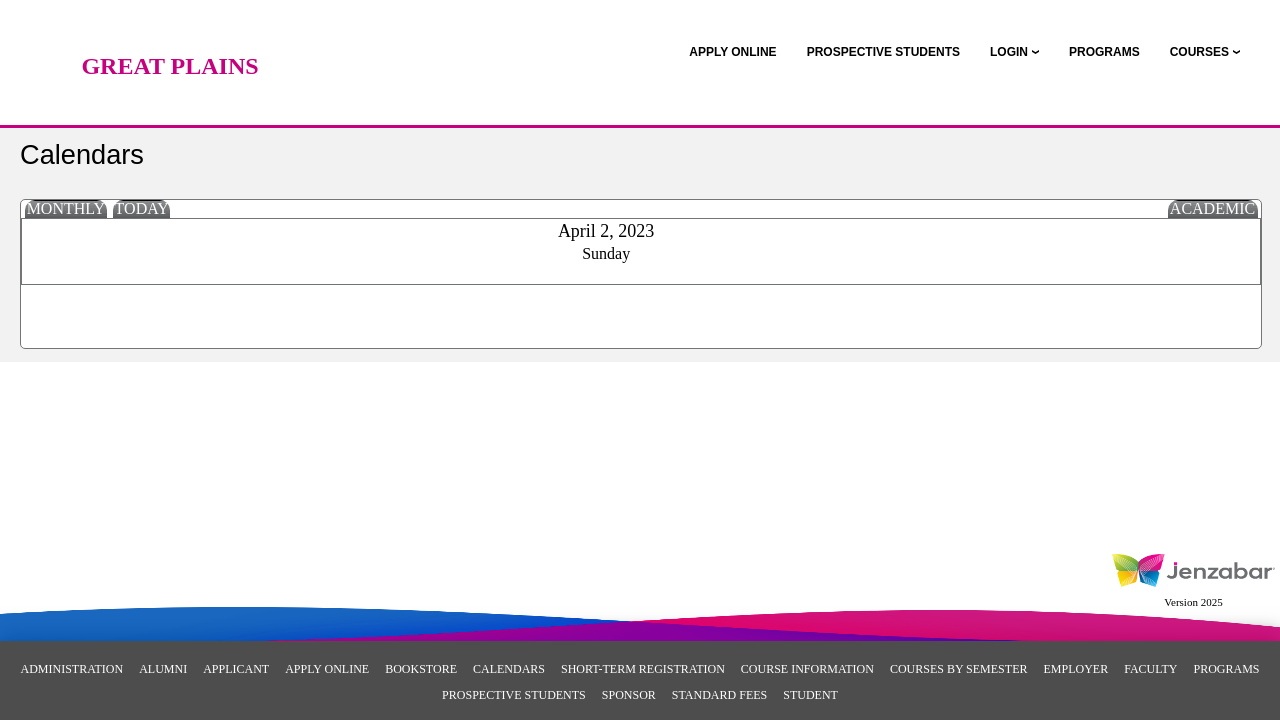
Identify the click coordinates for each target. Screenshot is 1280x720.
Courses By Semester (959, 669)
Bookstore (421, 669)
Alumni (163, 669)
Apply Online (327, 669)
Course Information (807, 669)
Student (810, 695)
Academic (1212, 208)
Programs (1226, 669)
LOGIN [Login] (1009, 52)
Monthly (66, 208)
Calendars (509, 669)
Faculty (1150, 669)
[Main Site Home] (170, 35)
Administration (71, 669)
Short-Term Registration (643, 669)
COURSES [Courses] (1199, 52)
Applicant (236, 669)
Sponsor (629, 695)
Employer (1075, 669)
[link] (732, 52)
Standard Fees (719, 695)
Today (142, 208)
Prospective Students (514, 695)
